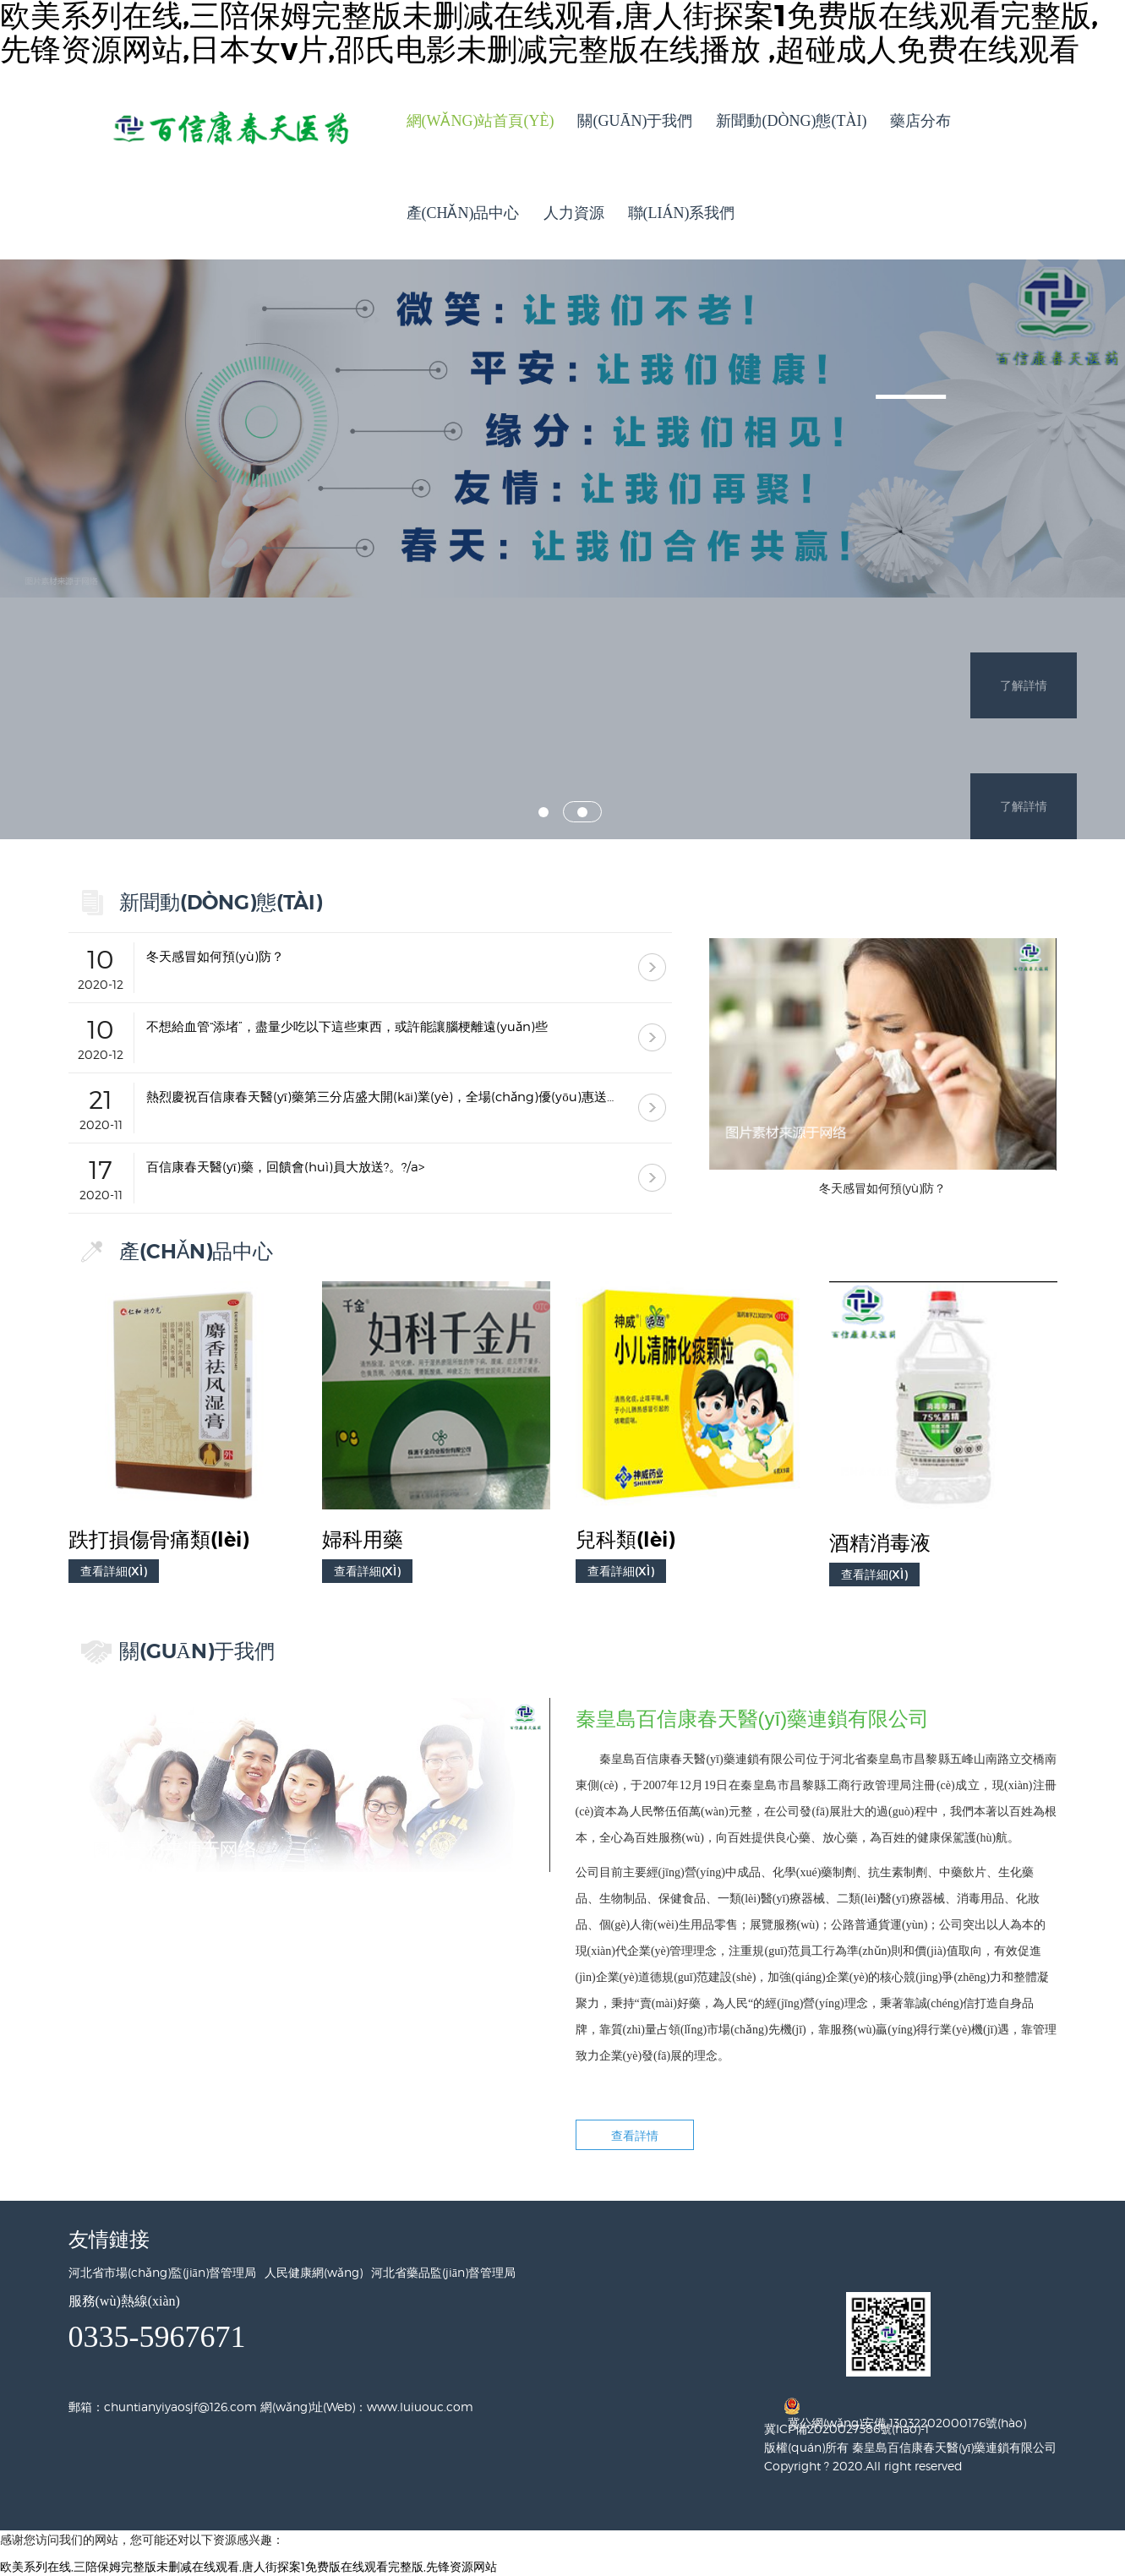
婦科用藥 (362, 1540)
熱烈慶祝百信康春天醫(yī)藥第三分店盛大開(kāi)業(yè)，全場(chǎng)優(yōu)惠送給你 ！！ (385, 1097)
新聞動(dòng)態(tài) (791, 120)
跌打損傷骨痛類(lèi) (158, 1540)
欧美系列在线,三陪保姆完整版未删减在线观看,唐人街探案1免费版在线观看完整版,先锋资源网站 (248, 2566)
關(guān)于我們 (634, 120)
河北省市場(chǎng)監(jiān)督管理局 (162, 2272)
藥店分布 (920, 120)
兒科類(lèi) (625, 1540)
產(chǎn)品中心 (463, 213)
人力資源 (573, 213)
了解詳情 (1023, 548)
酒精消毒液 (880, 1543)
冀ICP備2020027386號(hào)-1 (846, 2428)
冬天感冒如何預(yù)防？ (215, 956)
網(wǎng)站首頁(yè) (480, 120)
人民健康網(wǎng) (314, 2272)
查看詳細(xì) (113, 1571)
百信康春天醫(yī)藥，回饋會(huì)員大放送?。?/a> (285, 1167)
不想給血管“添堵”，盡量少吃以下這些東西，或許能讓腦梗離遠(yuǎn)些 (347, 1026)
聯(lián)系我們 (681, 213)
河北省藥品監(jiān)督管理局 (443, 2272)
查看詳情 (634, 2135)
